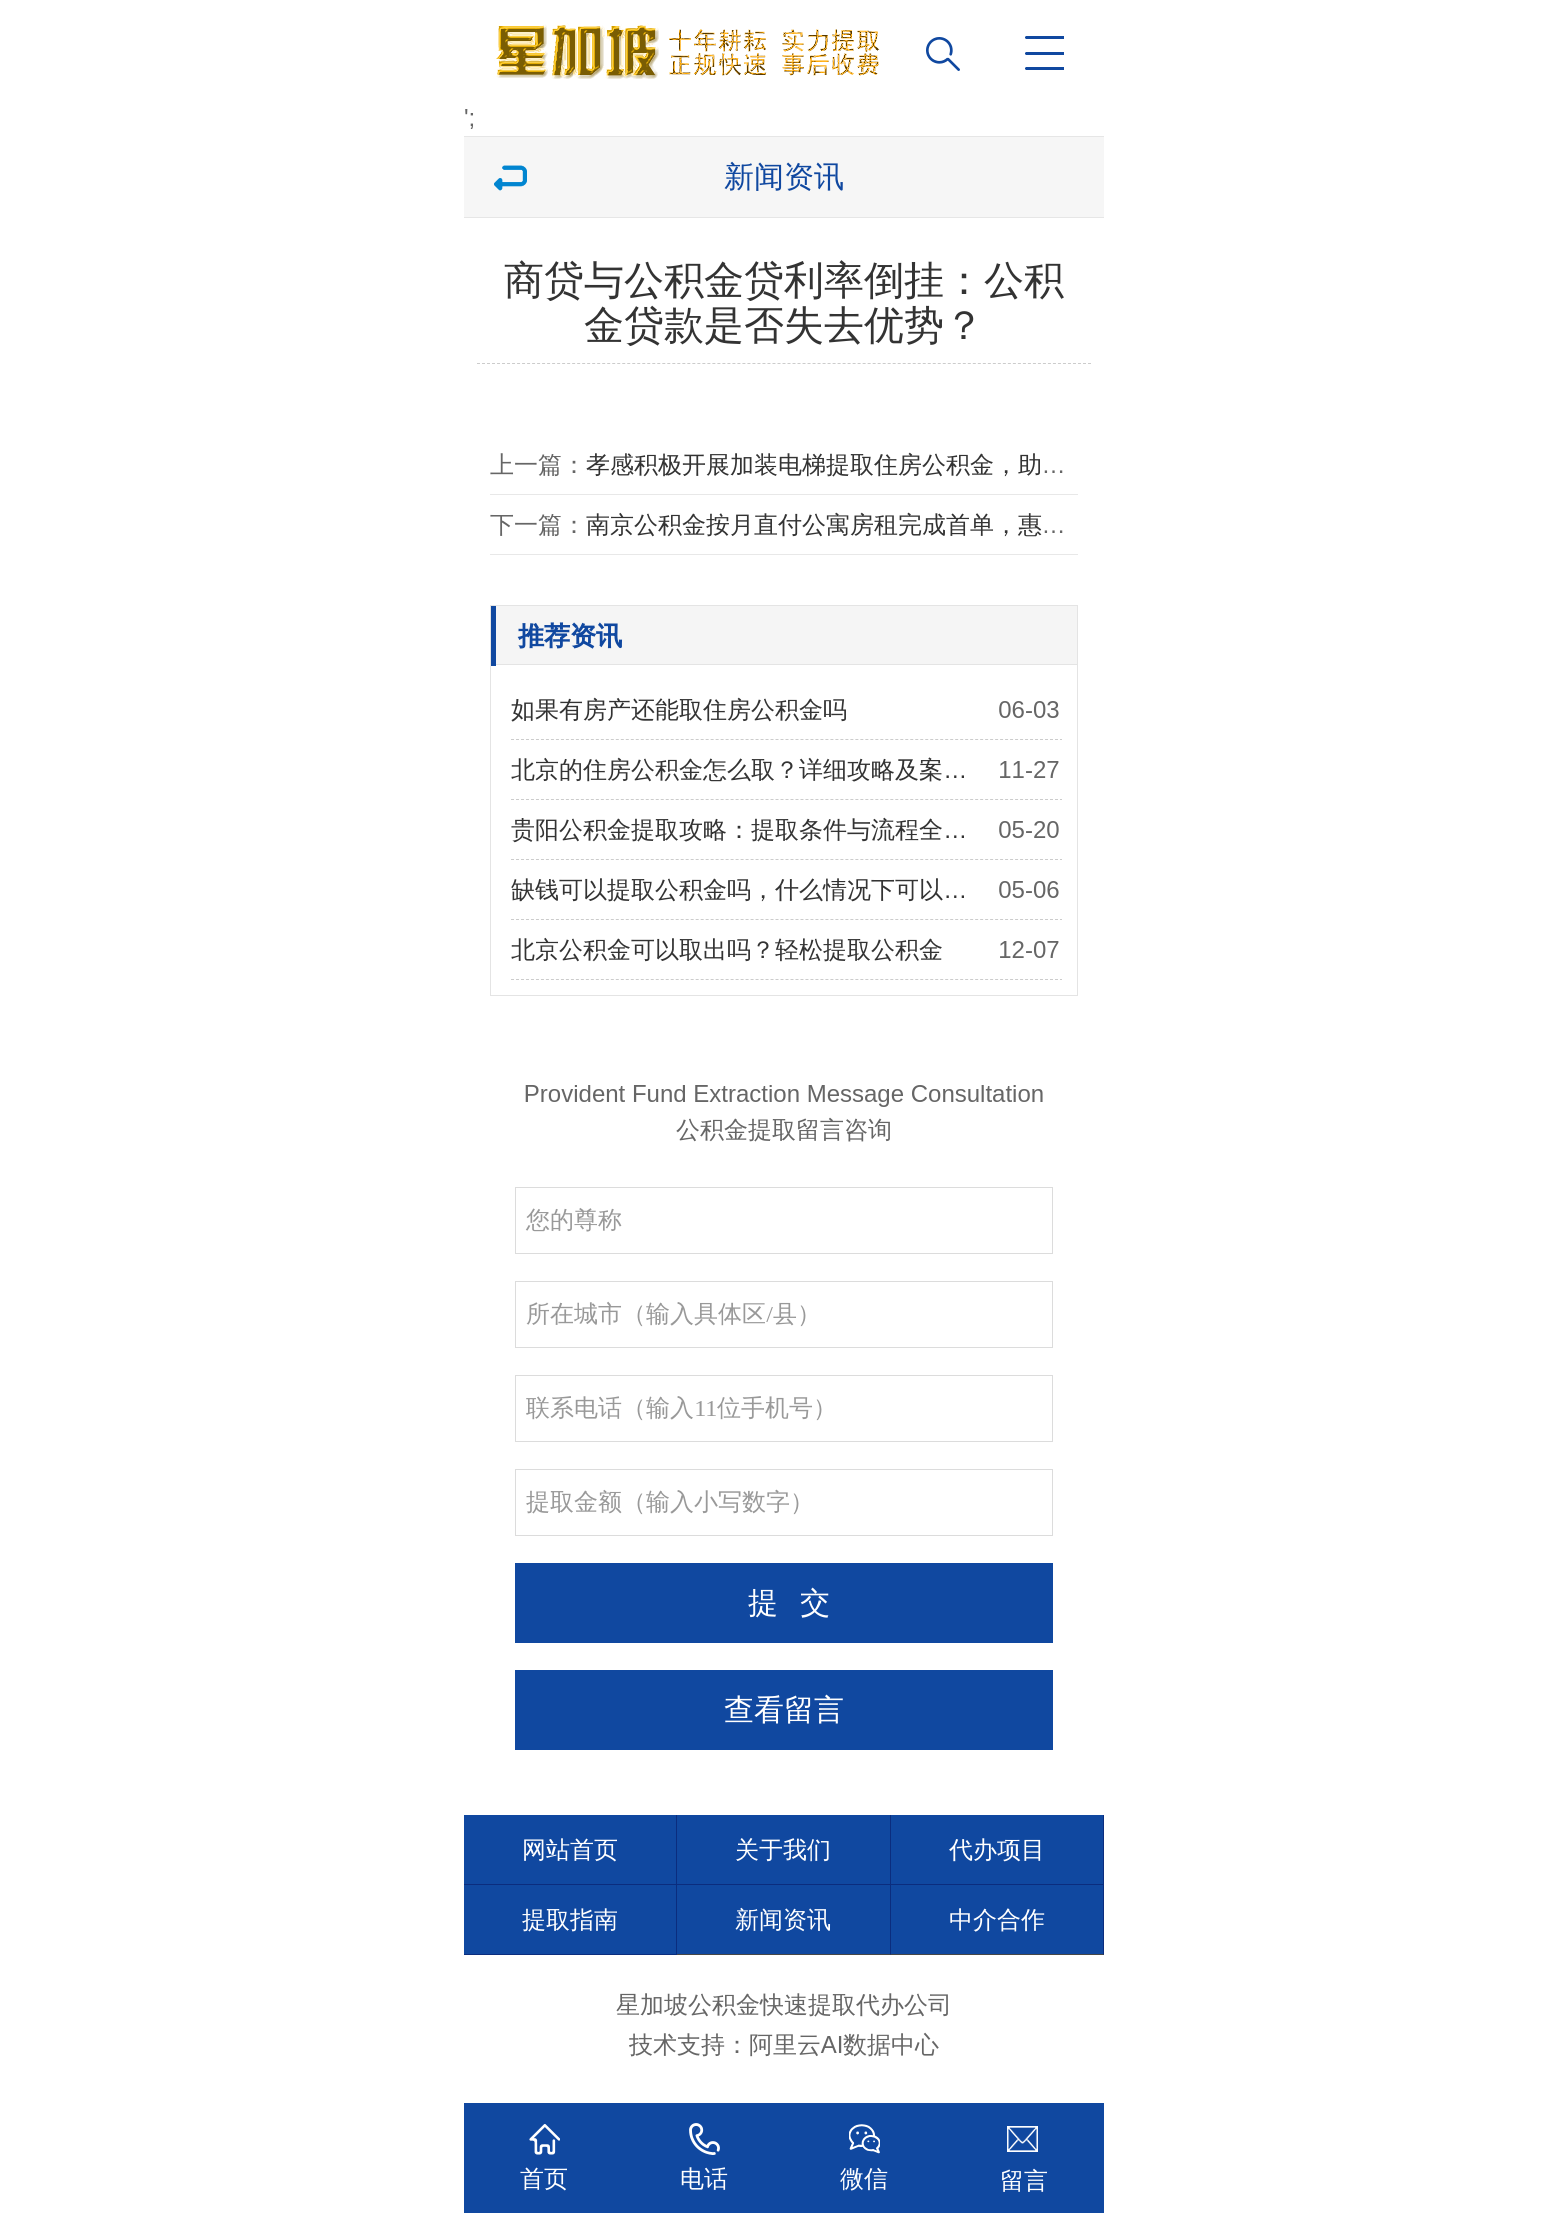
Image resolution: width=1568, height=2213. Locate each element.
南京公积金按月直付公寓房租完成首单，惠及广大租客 (874, 524)
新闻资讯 (783, 1919)
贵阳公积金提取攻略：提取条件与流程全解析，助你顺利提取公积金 (747, 829)
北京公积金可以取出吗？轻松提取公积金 (727, 949)
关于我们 (783, 1849)
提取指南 (570, 1919)
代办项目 (997, 1849)
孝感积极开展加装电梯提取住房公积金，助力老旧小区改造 (898, 464)
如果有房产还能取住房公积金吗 (679, 709)
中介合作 (997, 1919)
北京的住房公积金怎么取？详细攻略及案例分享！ (747, 769)
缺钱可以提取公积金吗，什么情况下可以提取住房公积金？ (747, 889)
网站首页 (570, 1849)
